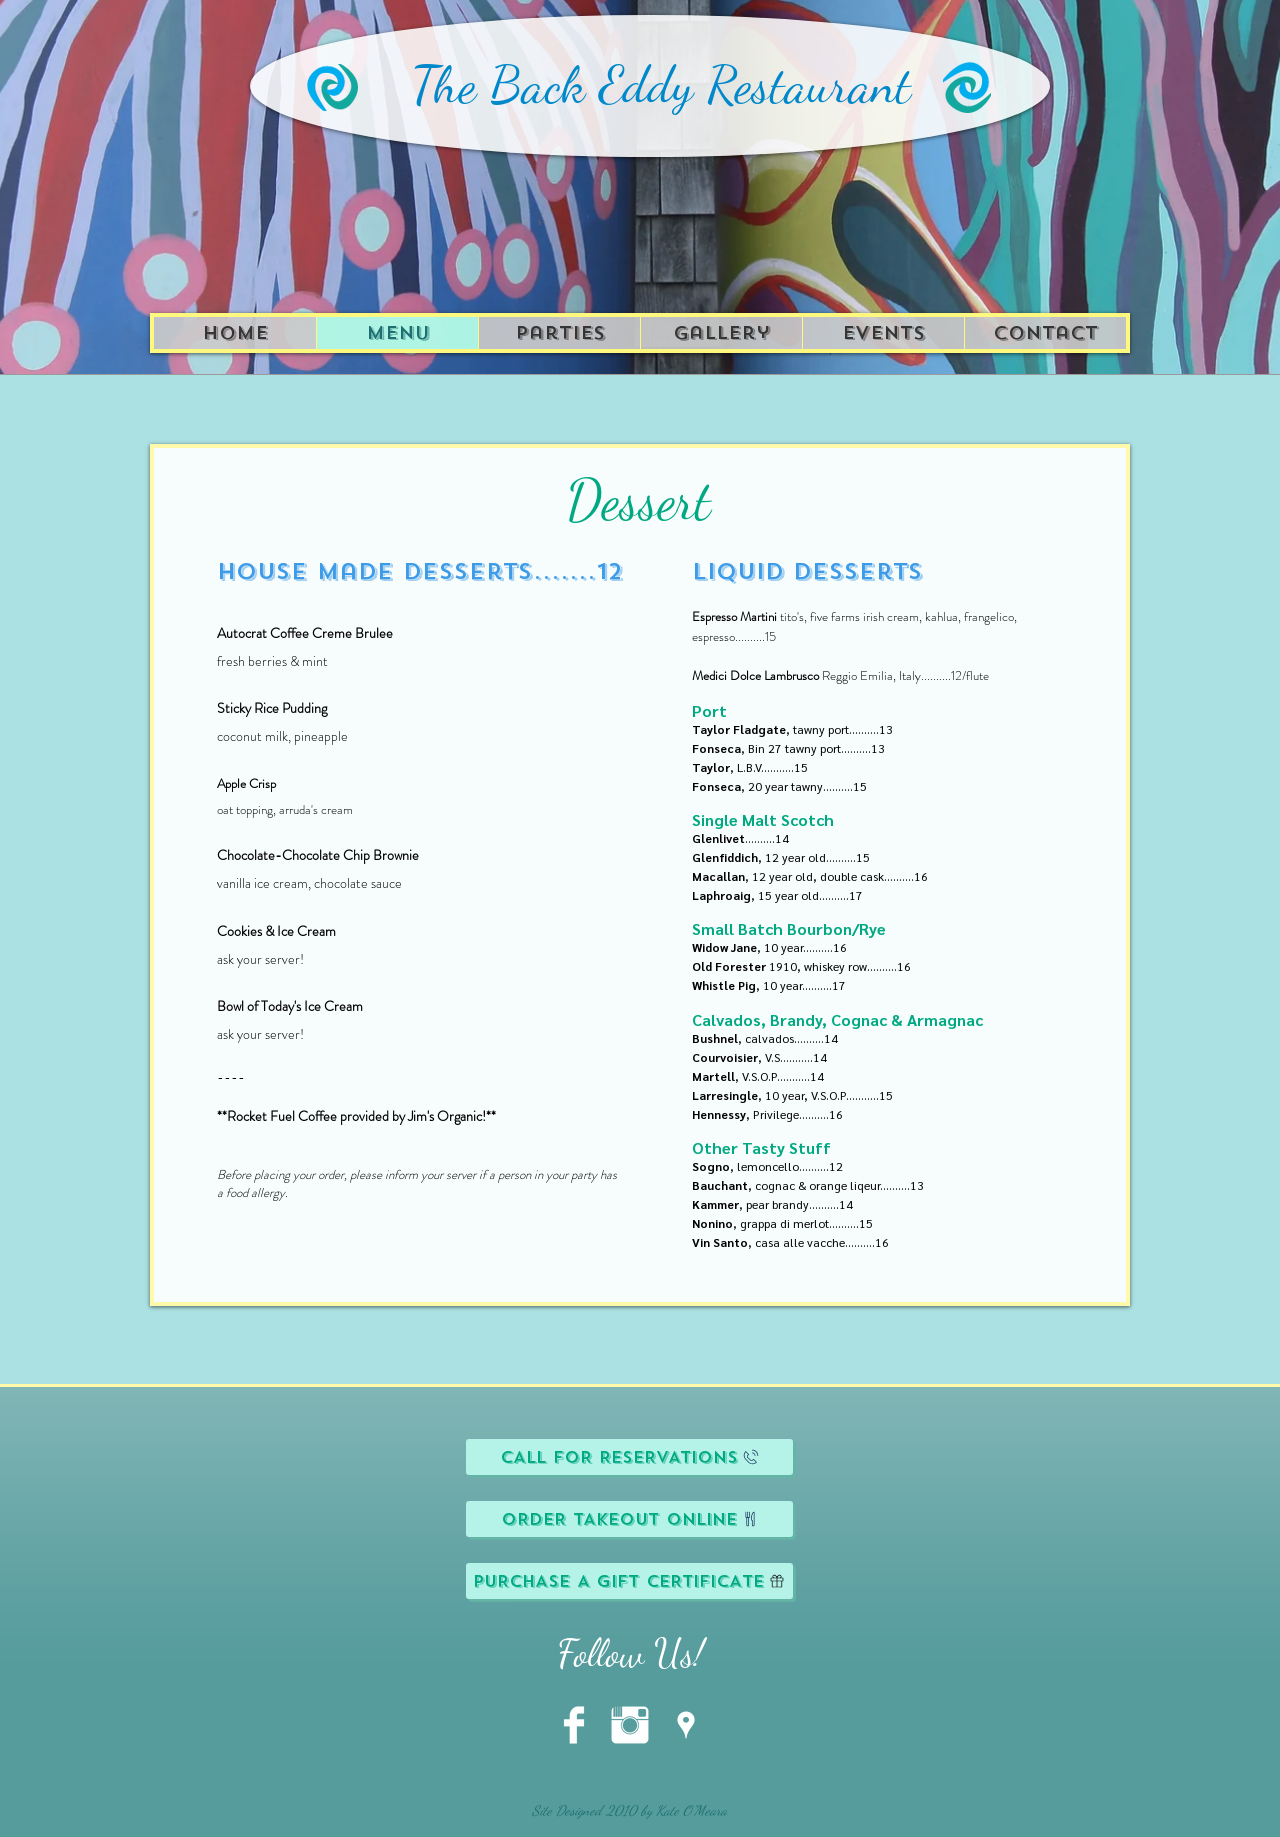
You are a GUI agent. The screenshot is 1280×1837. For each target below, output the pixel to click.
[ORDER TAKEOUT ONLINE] (629, 1519)
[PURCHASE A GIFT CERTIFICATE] (629, 1581)
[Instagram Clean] (630, 1725)
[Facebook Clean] (574, 1725)
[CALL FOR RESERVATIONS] (629, 1457)
